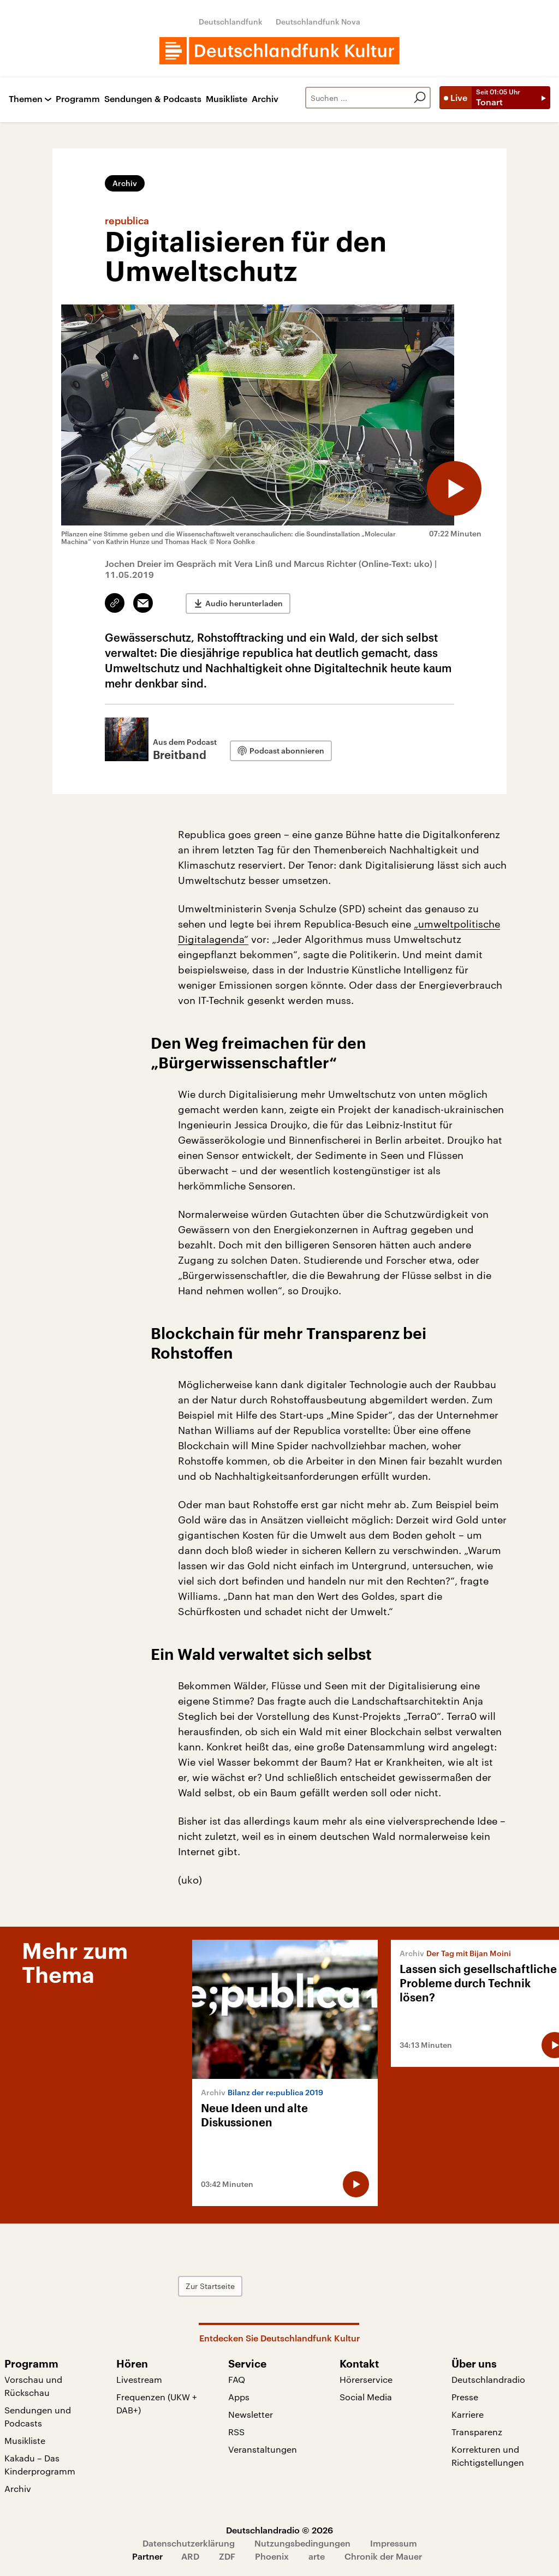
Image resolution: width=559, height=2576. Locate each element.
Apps (238, 2397)
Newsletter (250, 2414)
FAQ (236, 2379)
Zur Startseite (210, 2286)
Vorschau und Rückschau (33, 2386)
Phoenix (272, 2556)
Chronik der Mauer (383, 2556)
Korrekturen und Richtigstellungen (487, 2455)
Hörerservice (366, 2379)
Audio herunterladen (244, 603)
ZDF (227, 2556)
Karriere (467, 2414)
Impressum (393, 2543)
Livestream (139, 2379)
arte (316, 2556)
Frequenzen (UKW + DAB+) (156, 2403)
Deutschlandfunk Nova (318, 21)
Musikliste (226, 99)
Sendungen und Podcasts (37, 2416)
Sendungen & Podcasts (152, 99)
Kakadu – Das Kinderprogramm (39, 2464)
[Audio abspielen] (454, 488)
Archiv (265, 99)
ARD (190, 2556)
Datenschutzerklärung (188, 2543)
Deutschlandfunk (231, 21)
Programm (78, 99)
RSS (236, 2431)
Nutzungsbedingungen (302, 2543)
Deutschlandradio (488, 2379)
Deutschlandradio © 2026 (279, 2530)
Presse (464, 2397)
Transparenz (476, 2431)
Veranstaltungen (262, 2449)
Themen (26, 99)
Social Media (366, 2397)
